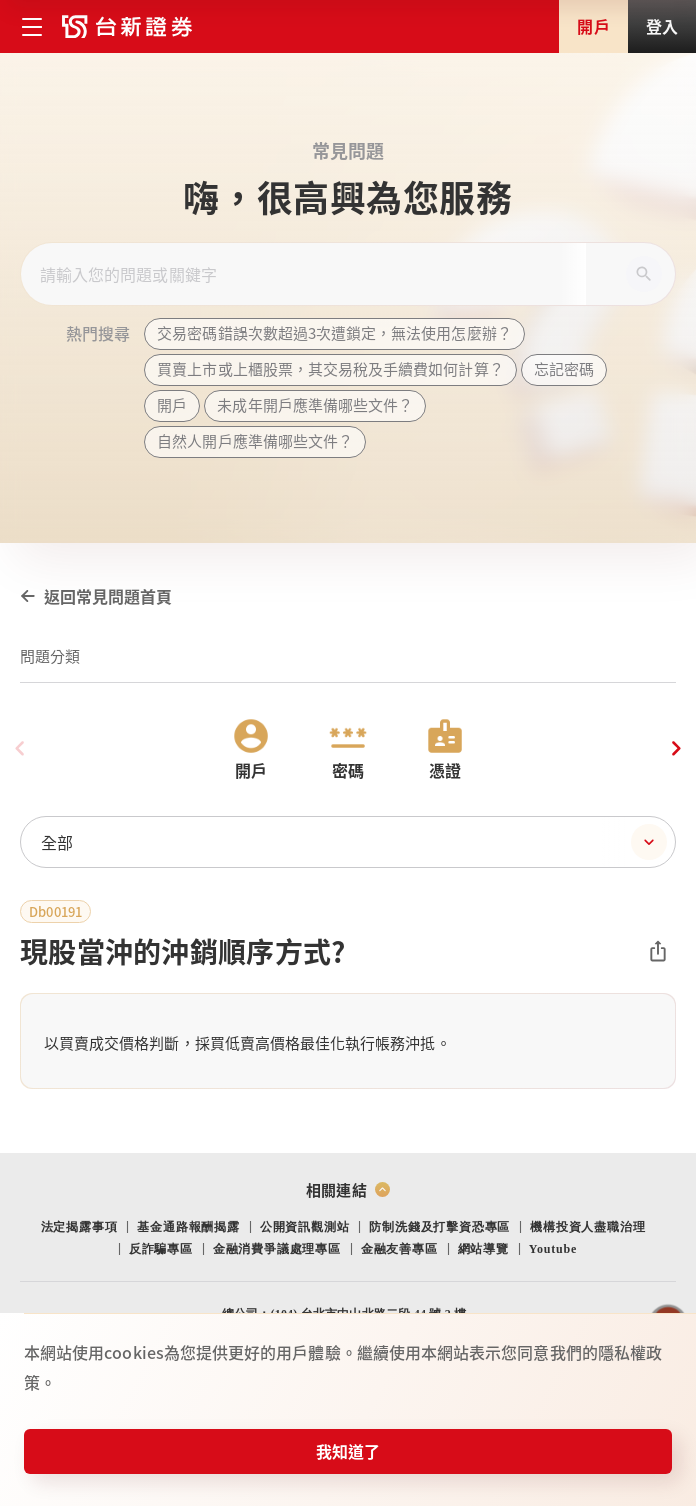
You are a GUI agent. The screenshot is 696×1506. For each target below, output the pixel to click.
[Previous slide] (20, 749)
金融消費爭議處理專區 (277, 1249)
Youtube (553, 1249)
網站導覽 (483, 1249)
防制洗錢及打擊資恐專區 (439, 1227)
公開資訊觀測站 (305, 1227)
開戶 (593, 26)
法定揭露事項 (79, 1227)
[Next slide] (676, 749)
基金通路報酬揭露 (188, 1227)
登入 (662, 26)
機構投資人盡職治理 (587, 1227)
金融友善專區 (399, 1249)
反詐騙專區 (161, 1249)
